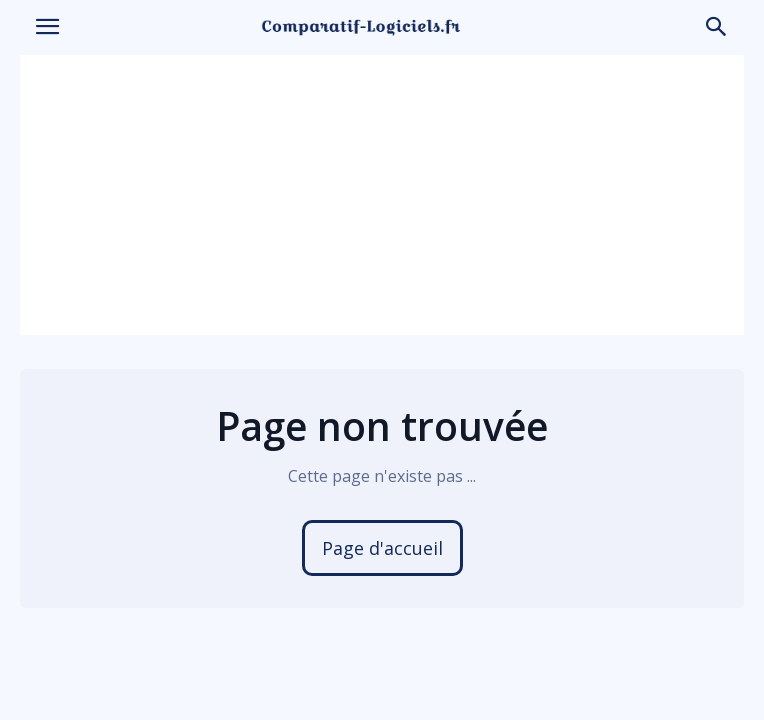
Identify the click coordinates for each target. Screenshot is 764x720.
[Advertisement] (382, 195)
